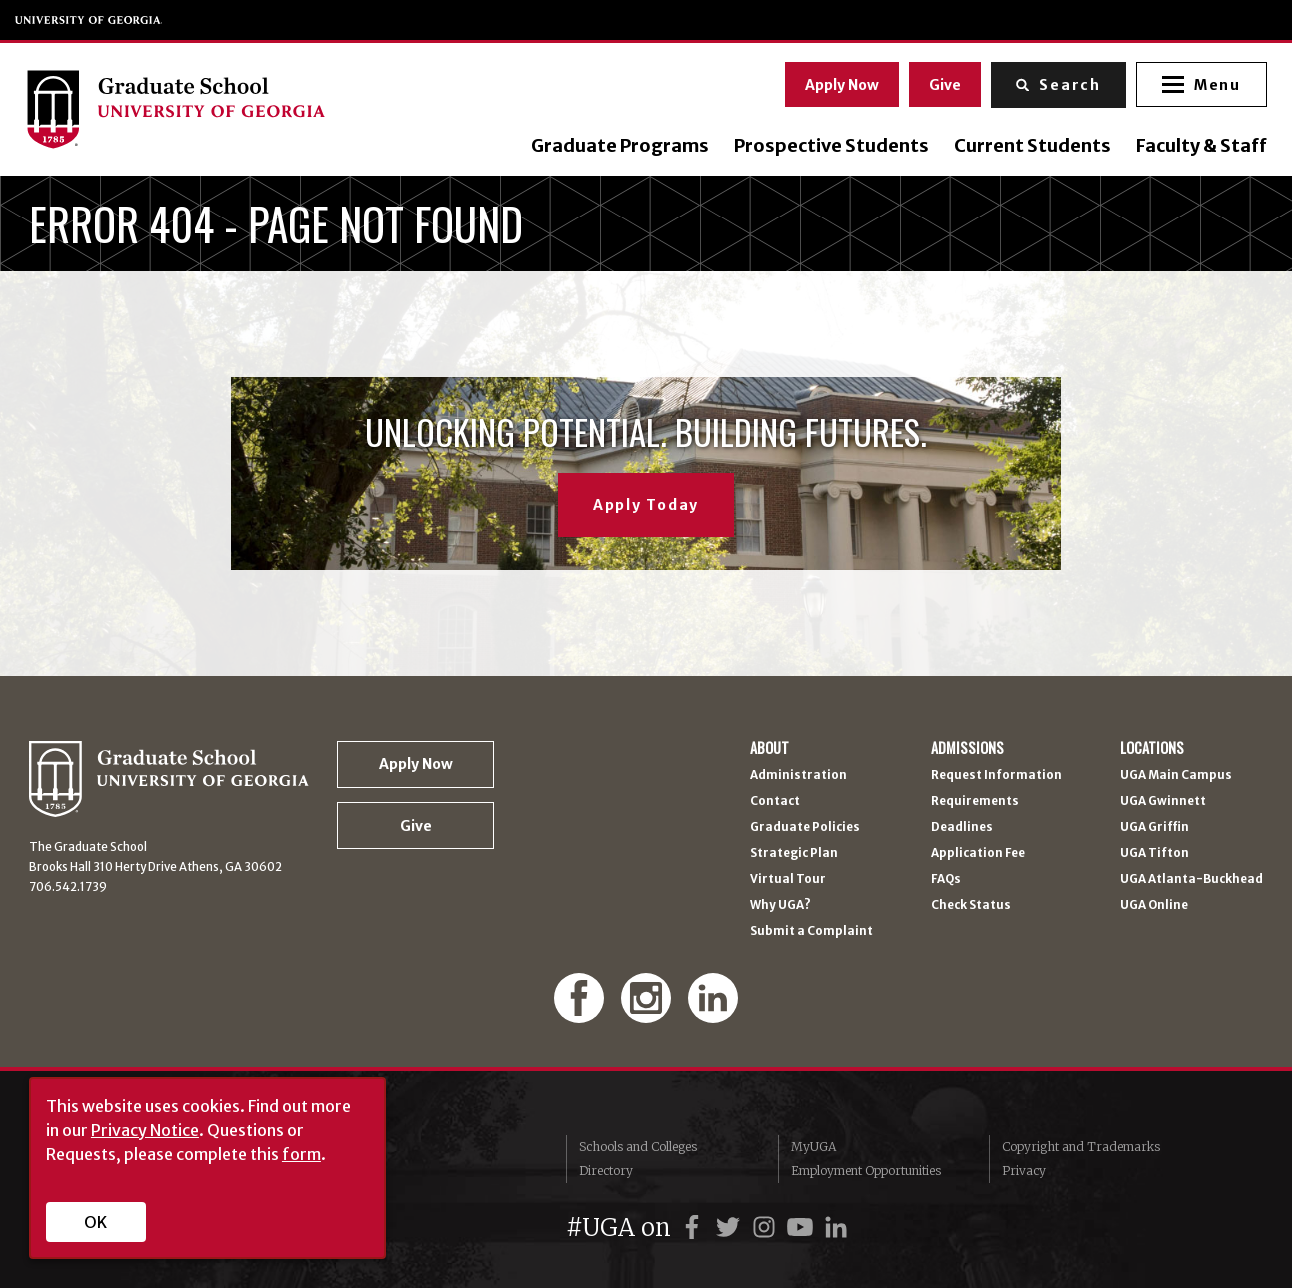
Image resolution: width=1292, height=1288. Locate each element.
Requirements (975, 802)
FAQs (946, 880)
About (769, 748)
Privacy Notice (145, 1130)
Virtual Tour (788, 880)
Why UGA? (780, 906)
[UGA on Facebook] (695, 1227)
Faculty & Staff (1197, 146)
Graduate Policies (805, 828)
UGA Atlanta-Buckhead (1191, 880)
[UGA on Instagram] (767, 1227)
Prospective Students (827, 146)
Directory (606, 1170)
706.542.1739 (68, 887)
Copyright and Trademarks (1081, 1146)
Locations (1152, 748)
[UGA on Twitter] (731, 1227)
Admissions (967, 748)
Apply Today (646, 505)
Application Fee (978, 854)
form (301, 1154)
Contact (775, 802)
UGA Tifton (1154, 854)
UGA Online (1154, 906)
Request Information (996, 776)
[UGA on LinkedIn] (836, 1227)
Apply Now (839, 83)
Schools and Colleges (638, 1146)
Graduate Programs (616, 146)
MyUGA (813, 1146)
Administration (798, 776)
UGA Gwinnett (1163, 802)
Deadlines (962, 828)
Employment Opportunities (866, 1170)
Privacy (1024, 1170)
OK (95, 1222)
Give (942, 83)
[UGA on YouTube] (803, 1227)
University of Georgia (89, 20)
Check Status (971, 906)
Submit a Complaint (811, 932)
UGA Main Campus (1176, 776)
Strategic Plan (794, 854)
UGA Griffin (1154, 828)
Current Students (1028, 146)
